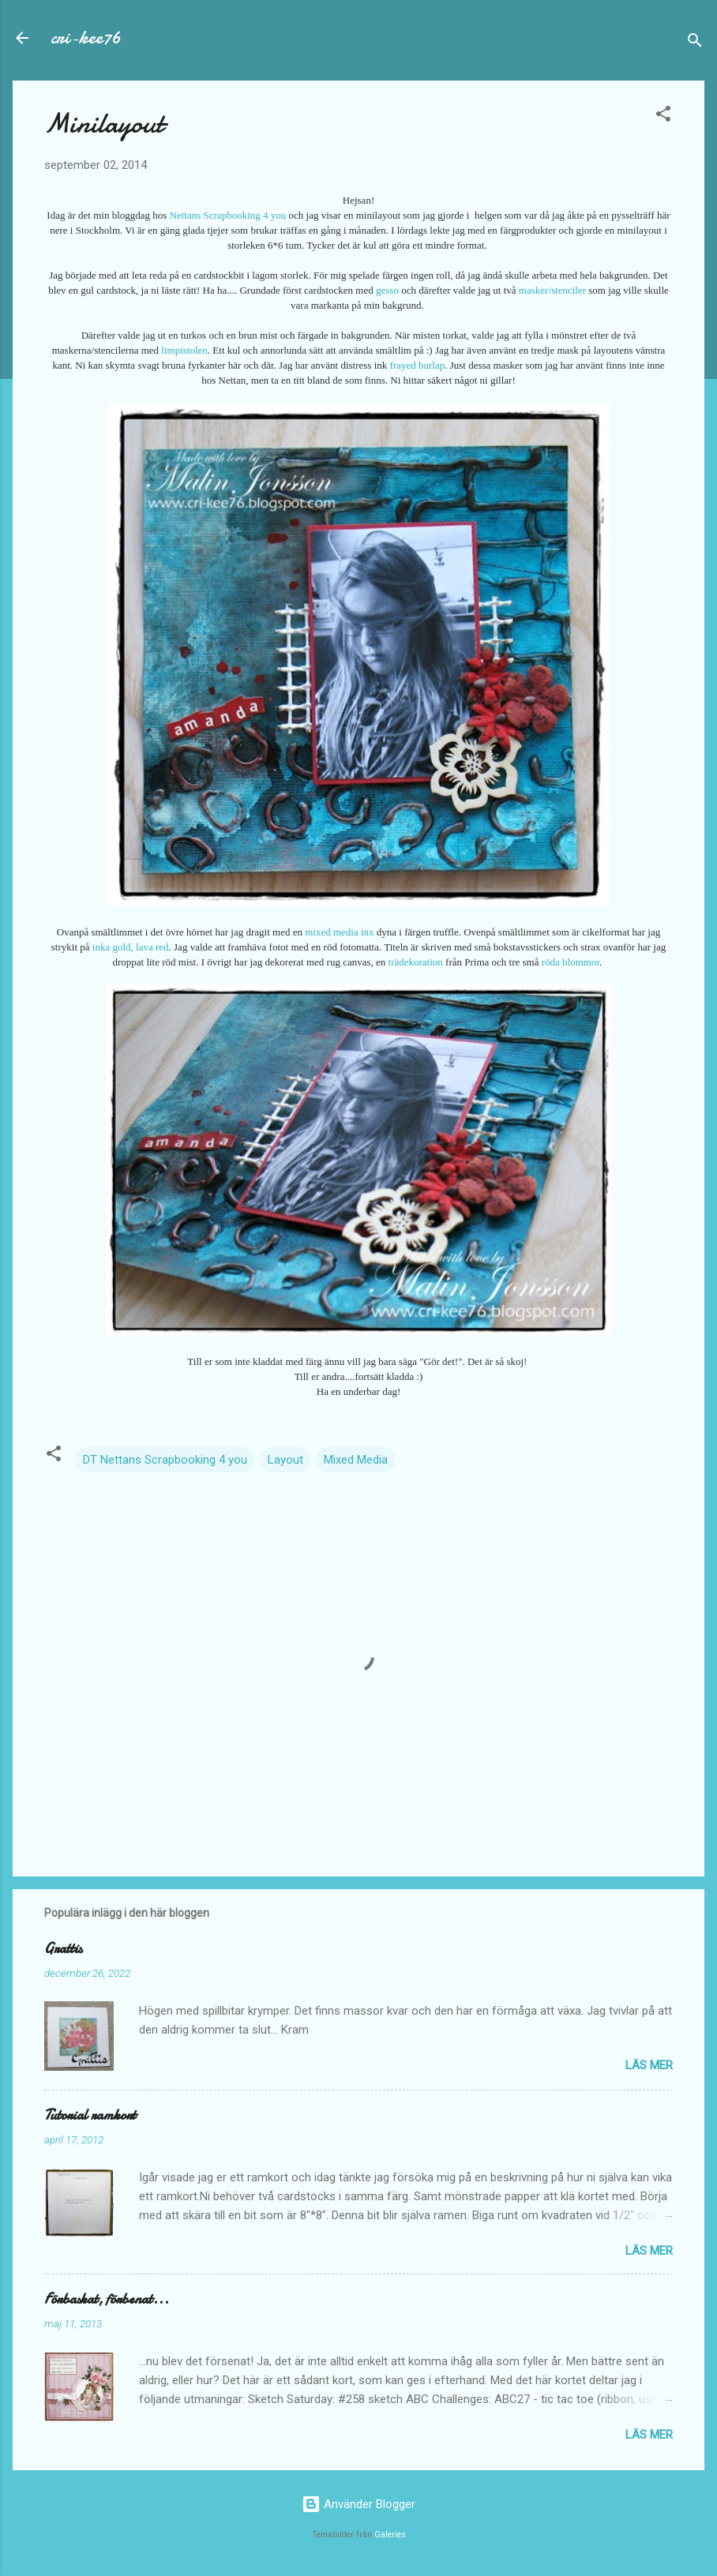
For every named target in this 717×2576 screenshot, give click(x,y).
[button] (663, 116)
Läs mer (649, 2065)
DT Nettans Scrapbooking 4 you (165, 1460)
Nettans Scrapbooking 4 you (228, 215)
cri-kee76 (86, 37)
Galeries (390, 2534)
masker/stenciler (552, 290)
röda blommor (570, 962)
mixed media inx (339, 932)
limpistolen (184, 350)
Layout (285, 1460)
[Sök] (694, 43)
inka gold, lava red (130, 947)
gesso (387, 290)
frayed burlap (417, 365)
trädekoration (416, 962)
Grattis (63, 1949)
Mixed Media (356, 1460)
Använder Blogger (358, 2504)
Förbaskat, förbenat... (106, 2299)
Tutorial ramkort (90, 2115)
